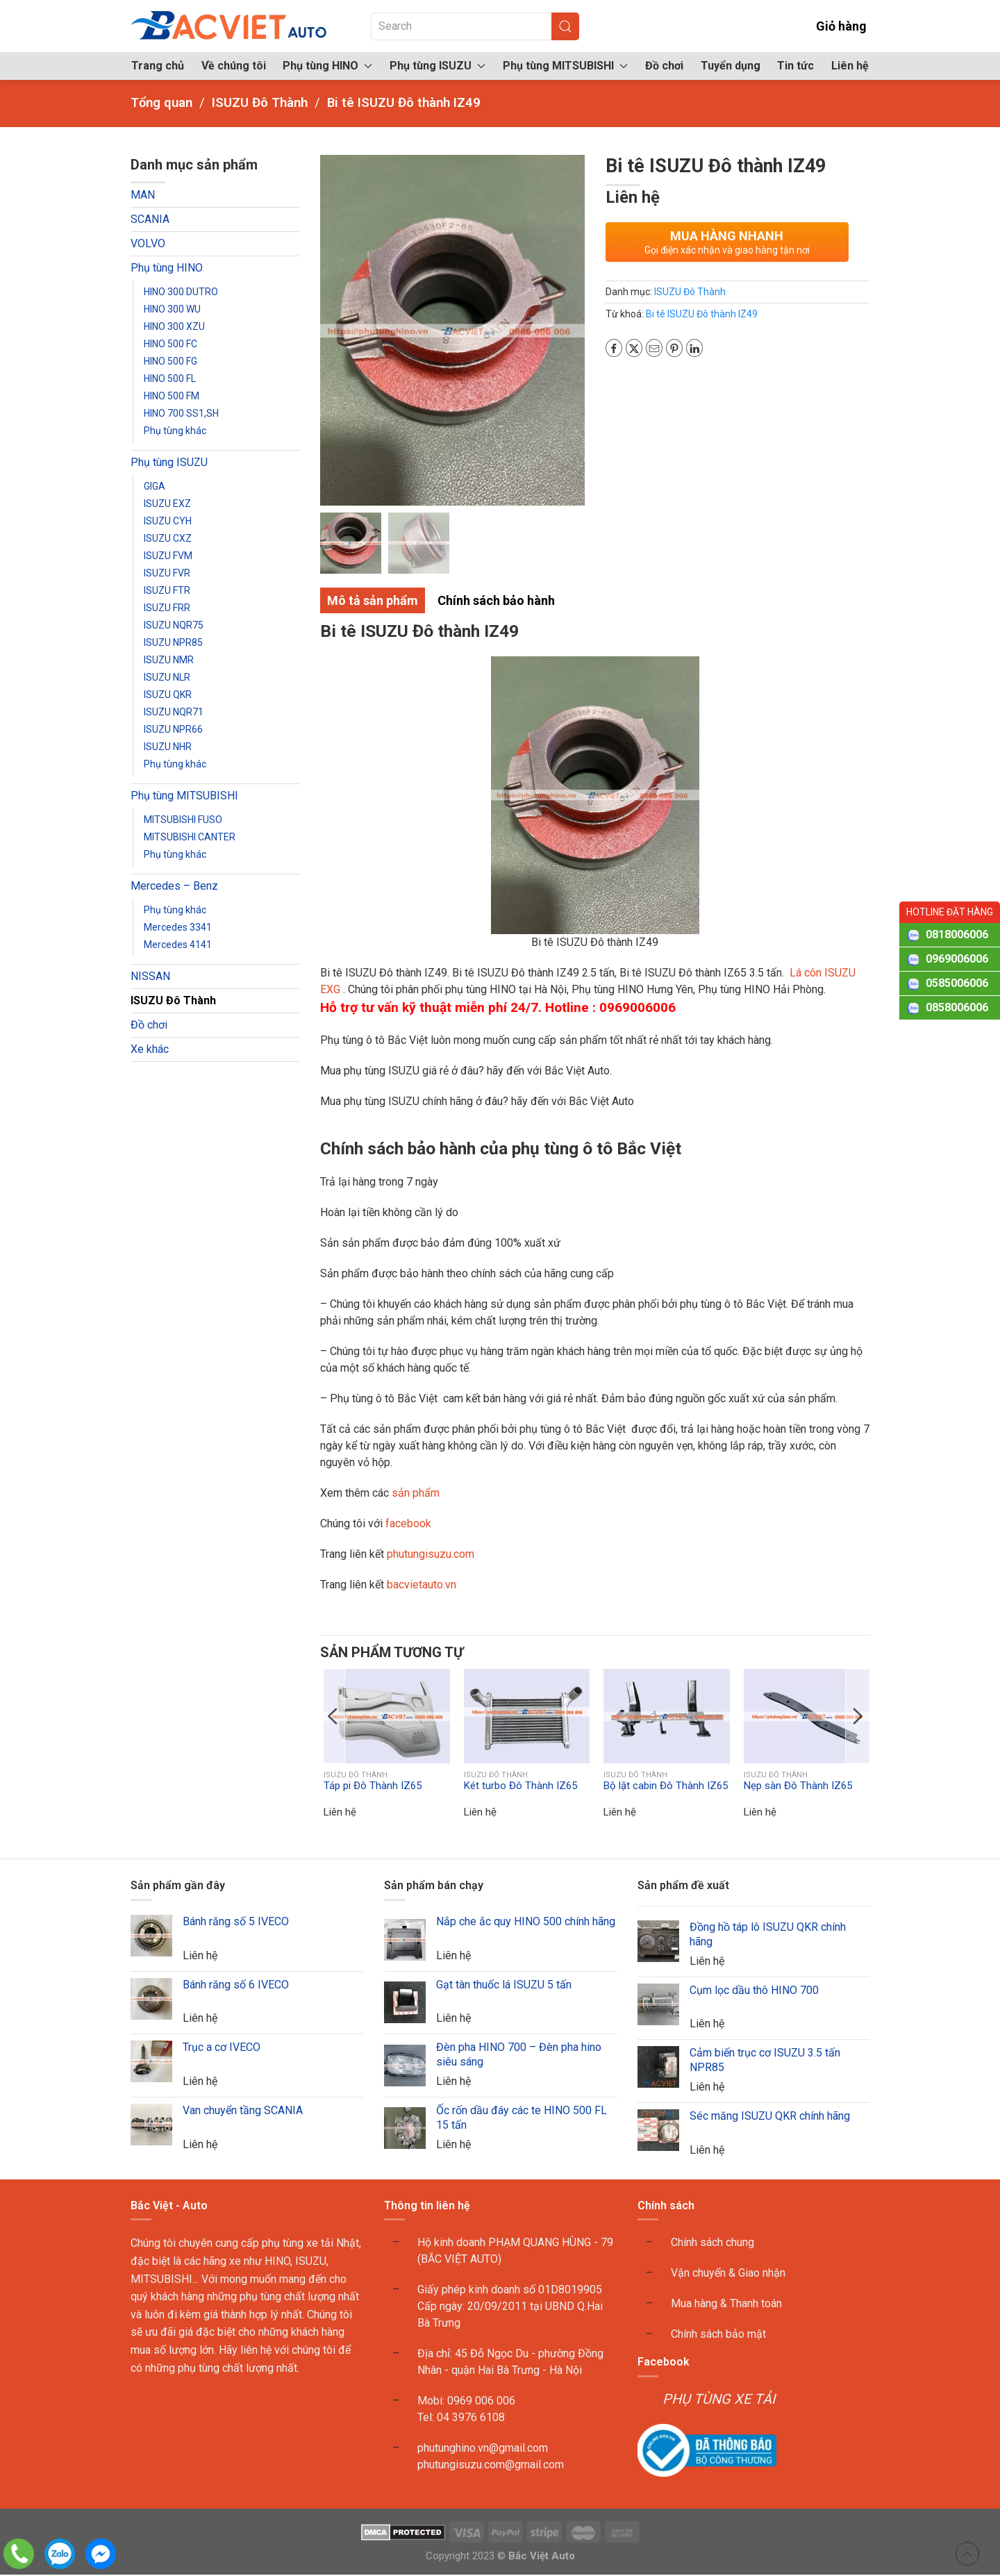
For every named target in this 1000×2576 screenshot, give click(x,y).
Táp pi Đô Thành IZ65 (373, 1786)
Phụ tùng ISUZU (169, 462)
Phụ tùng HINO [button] (327, 65)
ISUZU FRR (167, 607)
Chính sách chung (712, 2243)
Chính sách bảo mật (718, 2335)
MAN (143, 194)
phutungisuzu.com (430, 1555)
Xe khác (150, 1049)
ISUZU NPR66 (173, 729)
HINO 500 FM (171, 395)
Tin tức (795, 65)
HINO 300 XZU (174, 326)
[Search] (475, 26)
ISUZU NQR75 (173, 625)
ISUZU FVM (168, 555)
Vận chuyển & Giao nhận (728, 2274)
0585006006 (957, 983)
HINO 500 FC (170, 343)
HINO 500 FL (170, 378)
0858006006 (957, 1007)
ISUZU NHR (168, 746)
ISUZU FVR (167, 573)
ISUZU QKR (168, 694)
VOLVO (148, 243)
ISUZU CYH (168, 520)
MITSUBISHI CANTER (189, 836)
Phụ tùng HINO (167, 267)
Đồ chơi (664, 65)
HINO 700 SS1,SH (181, 413)
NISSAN (150, 976)
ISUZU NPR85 (173, 642)
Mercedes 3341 (178, 927)
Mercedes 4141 (178, 944)
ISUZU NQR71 (173, 711)
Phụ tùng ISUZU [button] (437, 65)
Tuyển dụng (730, 65)
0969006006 (957, 958)
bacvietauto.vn (421, 1586)
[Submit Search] (565, 26)
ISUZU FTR (167, 590)
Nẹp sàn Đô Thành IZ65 (798, 1786)
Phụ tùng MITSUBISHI (184, 795)
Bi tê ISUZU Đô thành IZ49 (702, 313)
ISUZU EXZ (167, 503)
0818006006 (957, 934)
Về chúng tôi (233, 65)
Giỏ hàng (831, 26)
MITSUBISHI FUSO (183, 819)
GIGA (154, 486)
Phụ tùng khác (175, 430)
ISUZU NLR (167, 677)
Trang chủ (157, 65)
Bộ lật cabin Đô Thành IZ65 (665, 1786)
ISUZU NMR (169, 659)
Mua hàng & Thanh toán (726, 2304)
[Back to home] (230, 26)
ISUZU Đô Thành (173, 1000)
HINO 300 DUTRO (181, 291)
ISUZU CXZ (168, 538)
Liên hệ (850, 65)
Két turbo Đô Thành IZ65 (520, 1786)
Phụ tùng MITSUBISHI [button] (565, 65)
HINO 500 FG (170, 361)
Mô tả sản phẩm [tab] (372, 602)
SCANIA (150, 219)
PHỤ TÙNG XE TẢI (718, 2400)
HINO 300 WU (172, 309)
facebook (407, 1524)
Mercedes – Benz (174, 885)
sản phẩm (416, 1494)
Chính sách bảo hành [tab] (496, 602)
